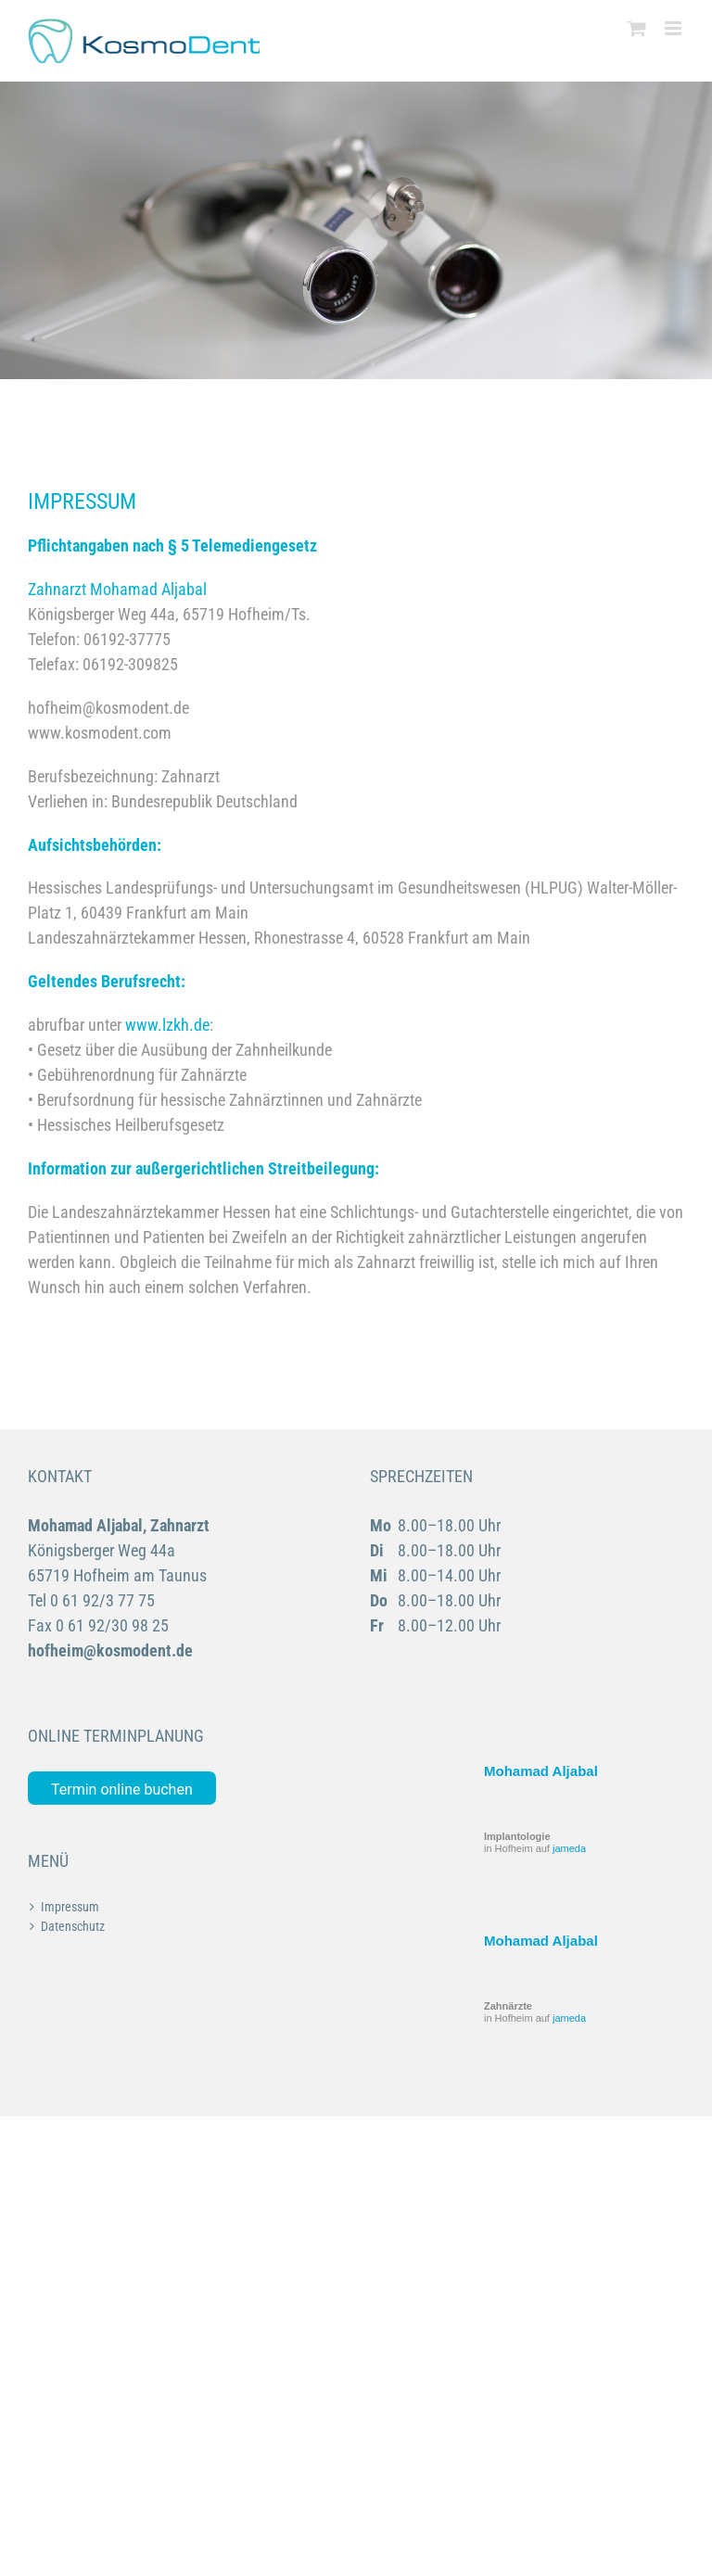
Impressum (70, 1906)
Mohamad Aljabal (541, 1771)
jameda (569, 1848)
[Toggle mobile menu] (674, 28)
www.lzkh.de (167, 1024)
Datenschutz (73, 1926)
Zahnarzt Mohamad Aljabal (117, 589)
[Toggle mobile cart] (637, 28)
